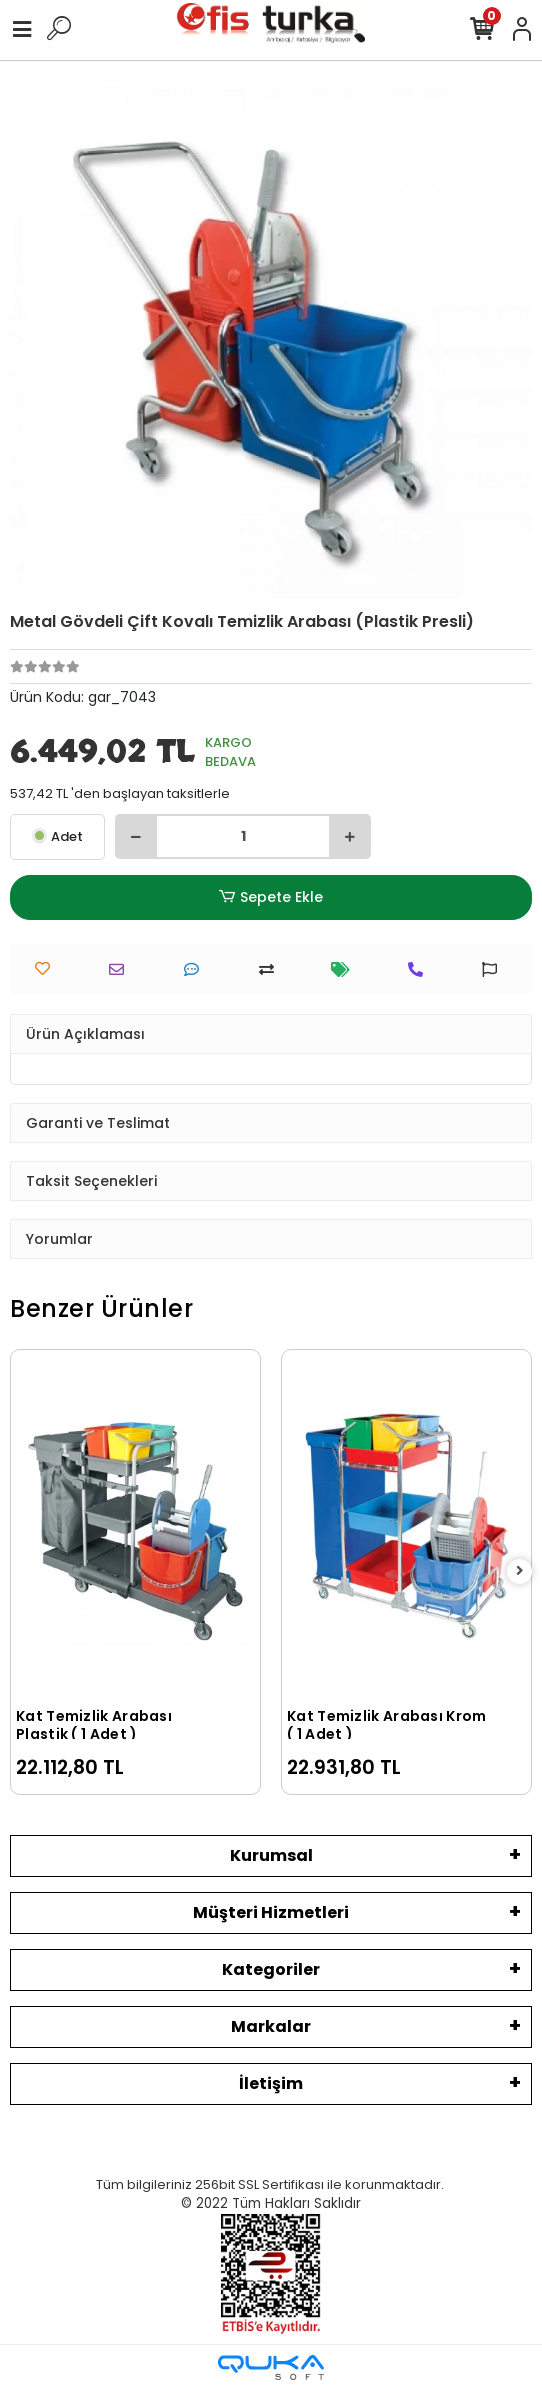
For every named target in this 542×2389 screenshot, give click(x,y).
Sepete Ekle (271, 897)
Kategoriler (271, 1969)
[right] (520, 1571)
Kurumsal (271, 1855)
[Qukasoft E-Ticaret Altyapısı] (271, 2367)
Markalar (271, 2026)
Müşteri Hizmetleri (271, 1912)
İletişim (271, 2083)
